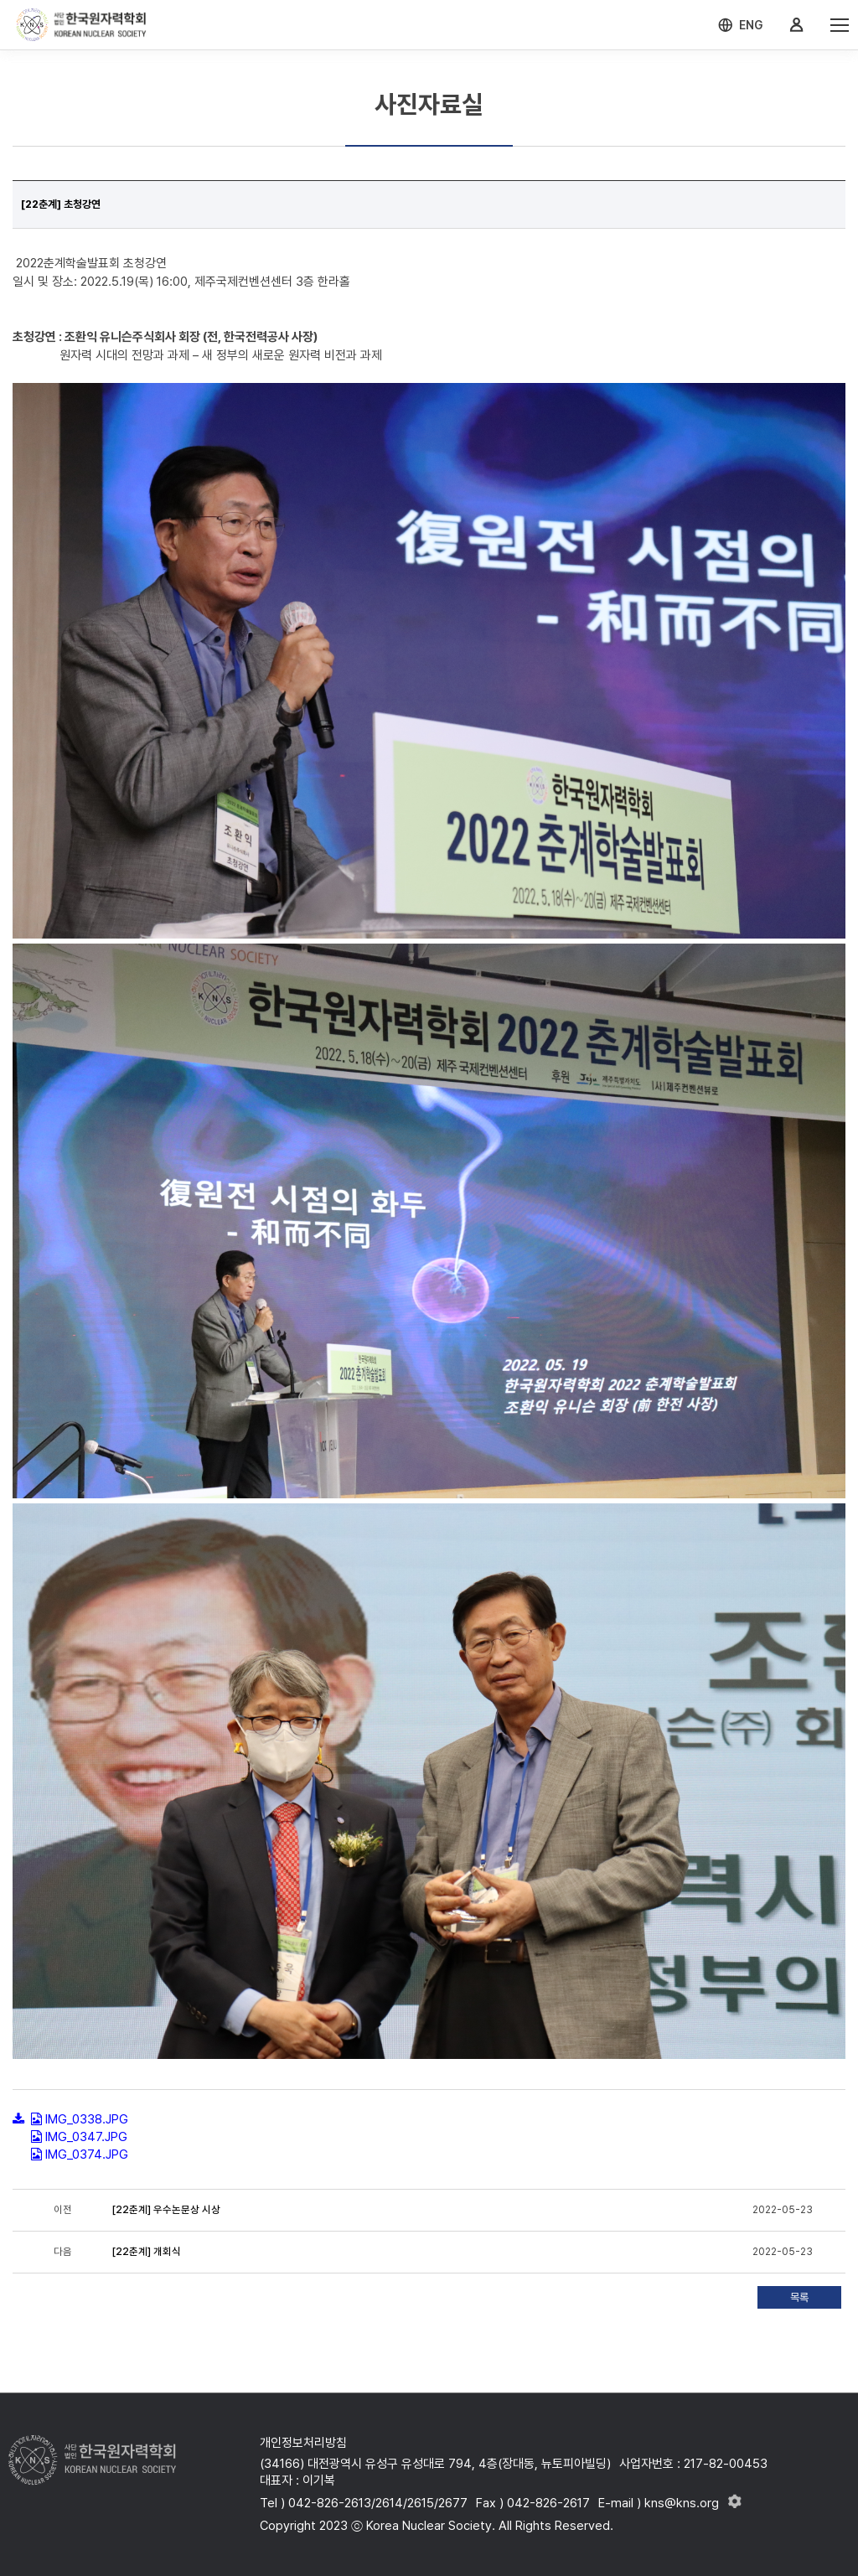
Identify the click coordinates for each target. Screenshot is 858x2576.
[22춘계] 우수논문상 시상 (166, 2210)
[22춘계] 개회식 (146, 2252)
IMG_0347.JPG (86, 2136)
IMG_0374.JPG (86, 2154)
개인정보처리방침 (303, 2442)
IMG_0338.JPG (86, 2119)
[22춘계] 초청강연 (61, 204)
